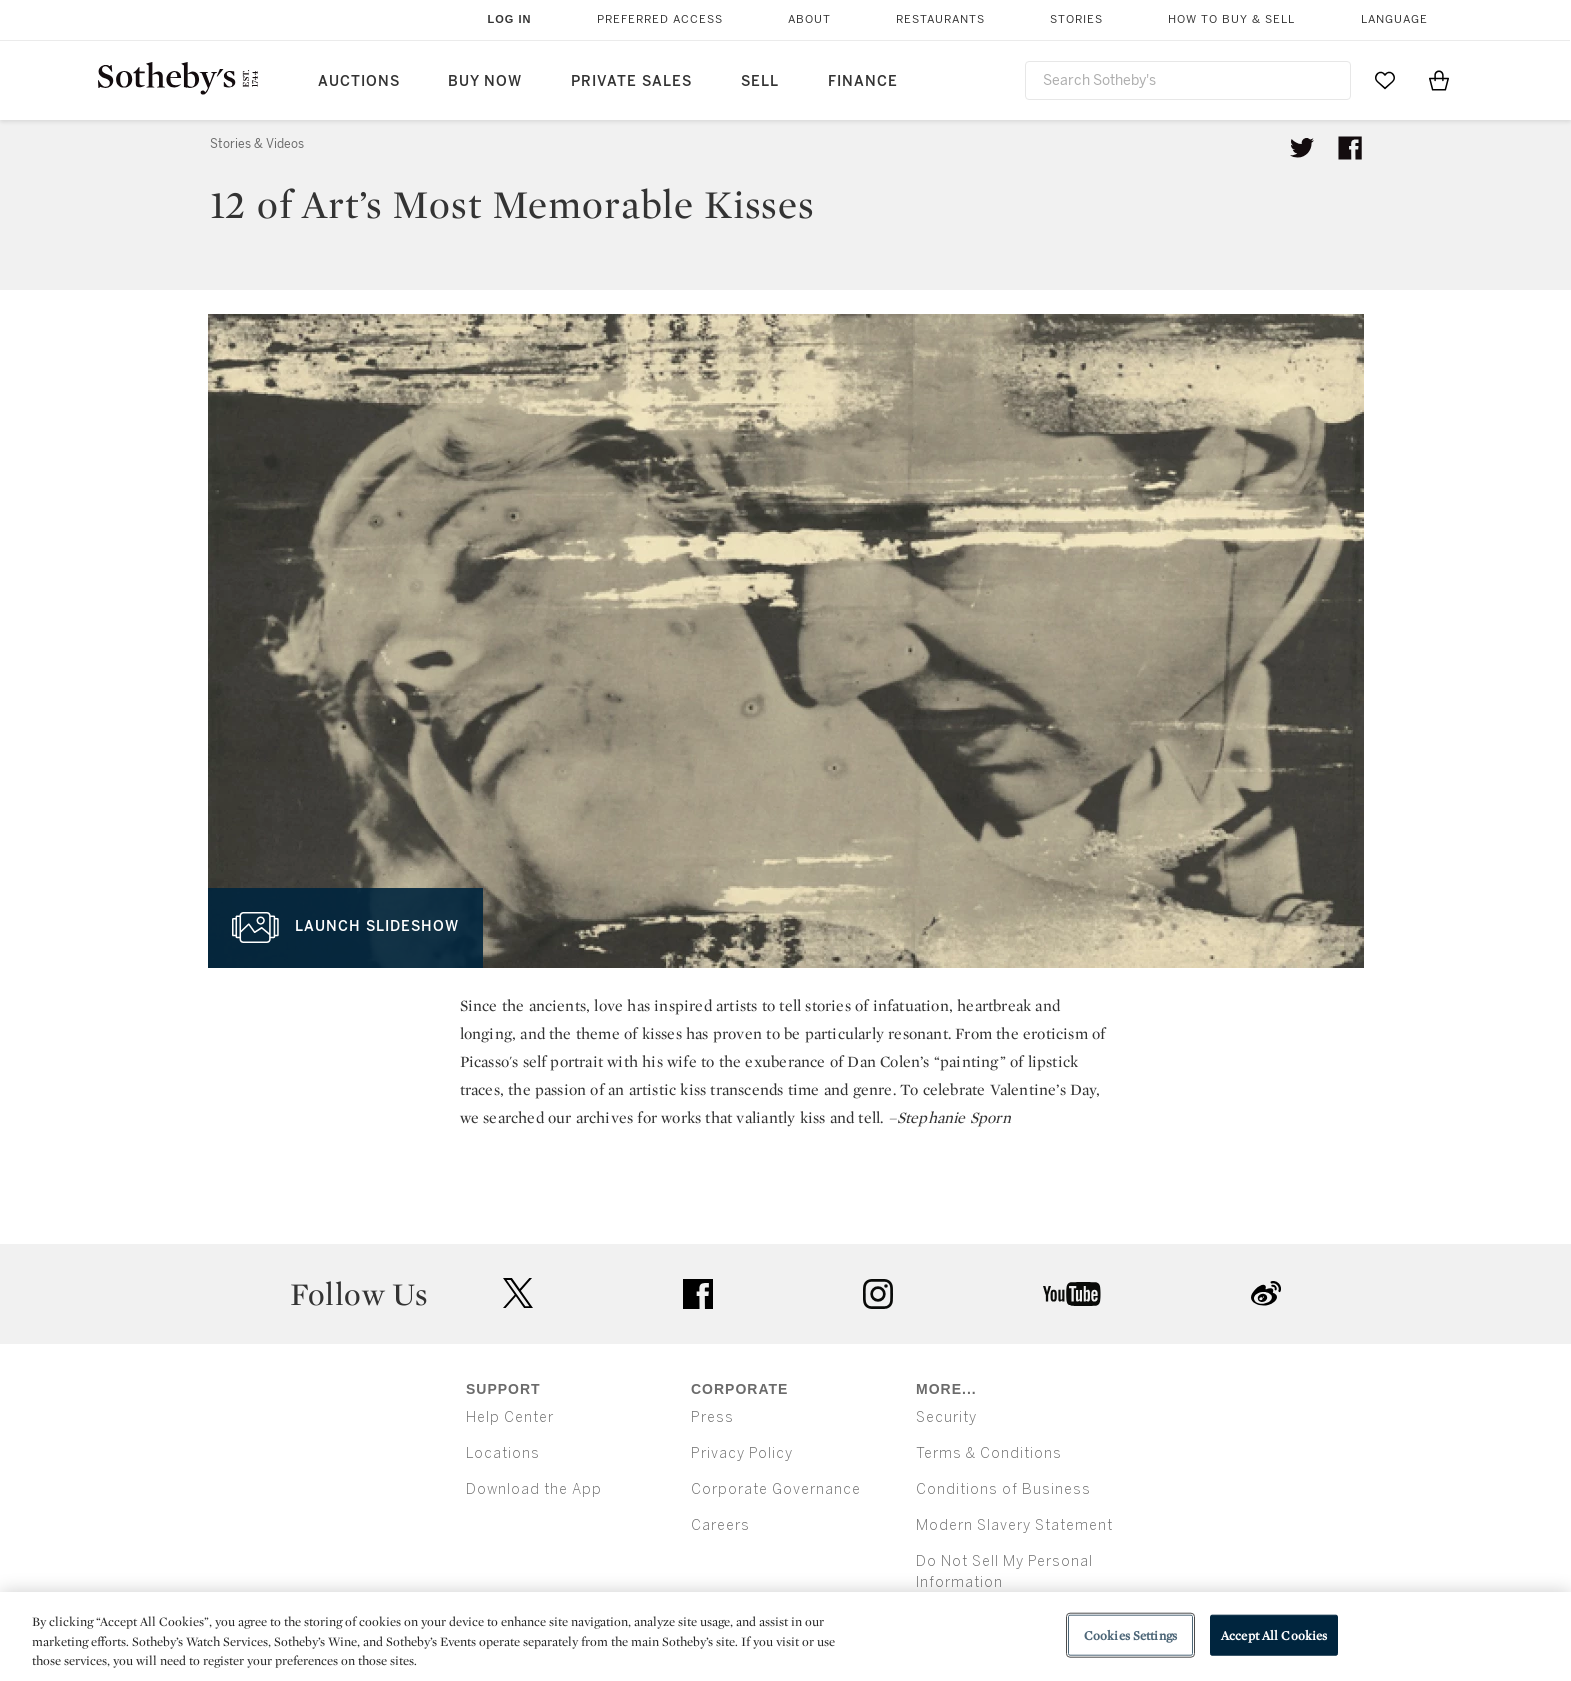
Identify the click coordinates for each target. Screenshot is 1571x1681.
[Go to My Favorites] (1385, 80)
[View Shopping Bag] (1439, 80)
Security (946, 1417)
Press (712, 1417)
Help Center (510, 1417)
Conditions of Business (1003, 1489)
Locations (503, 1453)
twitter (518, 1293)
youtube (1072, 1294)
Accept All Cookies (1274, 1634)
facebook (698, 1294)
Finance (863, 81)
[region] (785, 1636)
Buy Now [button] (485, 81)
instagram (878, 1294)
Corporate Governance (776, 1489)
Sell (760, 81)
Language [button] (1394, 19)
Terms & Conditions (989, 1453)
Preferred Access (660, 19)
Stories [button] (1076, 19)
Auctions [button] (359, 81)
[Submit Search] (1328, 80)
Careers (720, 1525)
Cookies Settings (1130, 1634)
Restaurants (940, 19)
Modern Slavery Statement (1014, 1525)
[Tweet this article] (1302, 148)
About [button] (809, 19)
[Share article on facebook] (1350, 148)
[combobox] (1188, 80)
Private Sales (631, 81)
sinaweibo (1266, 1293)
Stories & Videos (257, 144)
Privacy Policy (742, 1453)
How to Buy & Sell (1231, 19)
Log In (510, 19)
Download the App (534, 1489)
